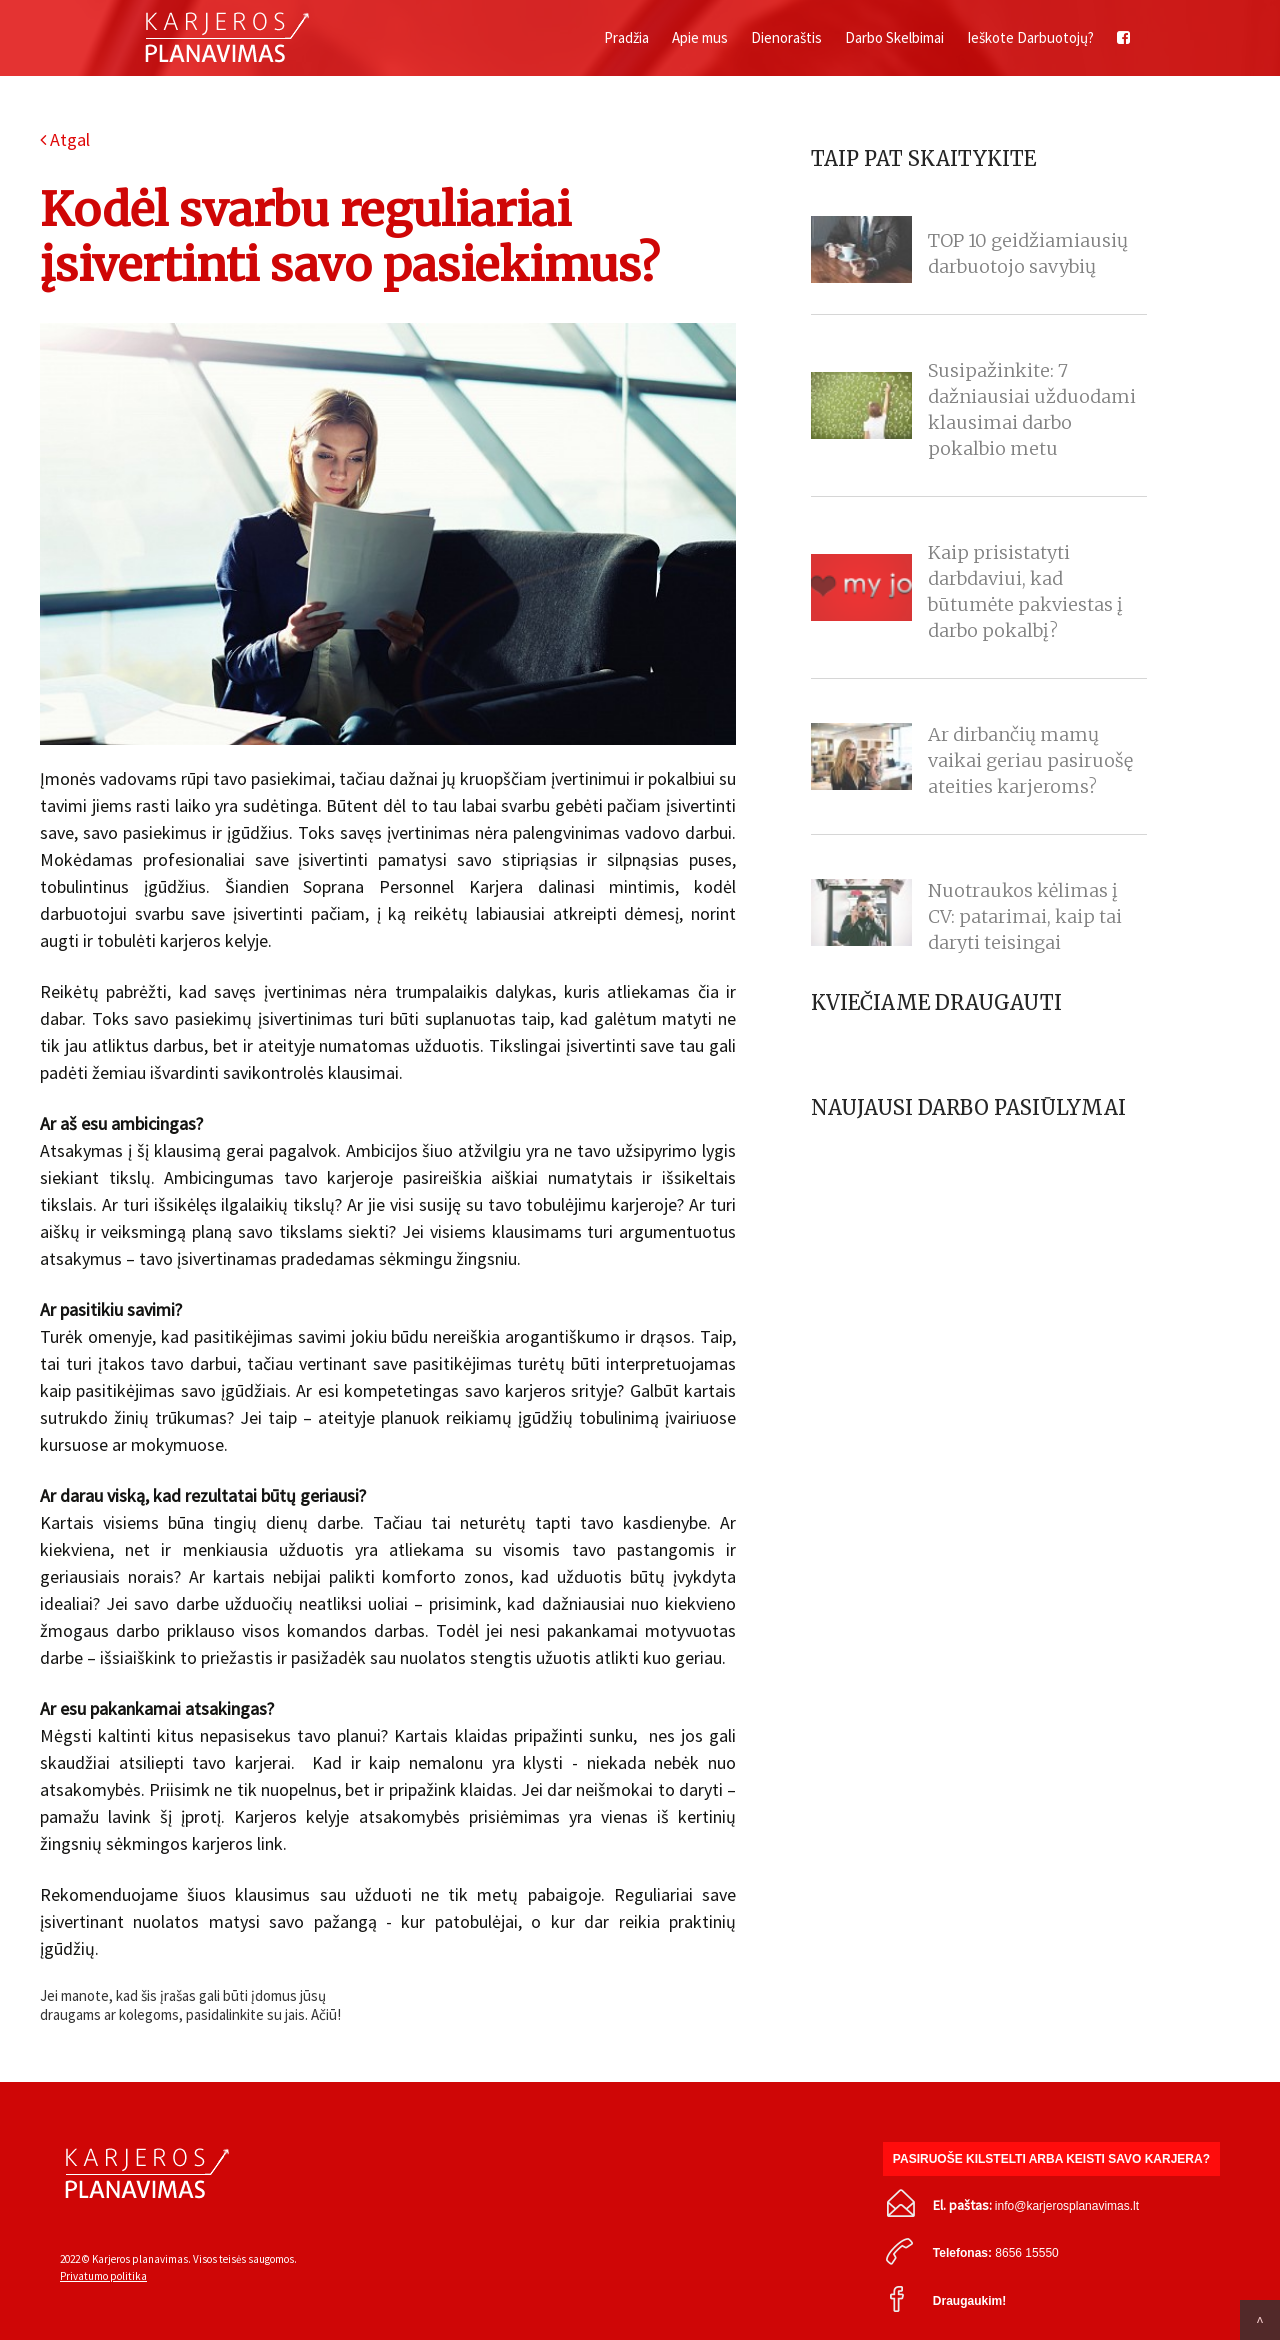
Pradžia (626, 37)
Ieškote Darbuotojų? (1030, 37)
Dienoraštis (786, 37)
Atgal (65, 139)
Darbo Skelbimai (894, 37)
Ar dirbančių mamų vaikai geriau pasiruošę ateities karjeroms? (1030, 760)
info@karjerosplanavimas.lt (1067, 2206)
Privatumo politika (103, 2276)
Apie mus (700, 37)
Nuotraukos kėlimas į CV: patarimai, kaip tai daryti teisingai (1025, 916)
